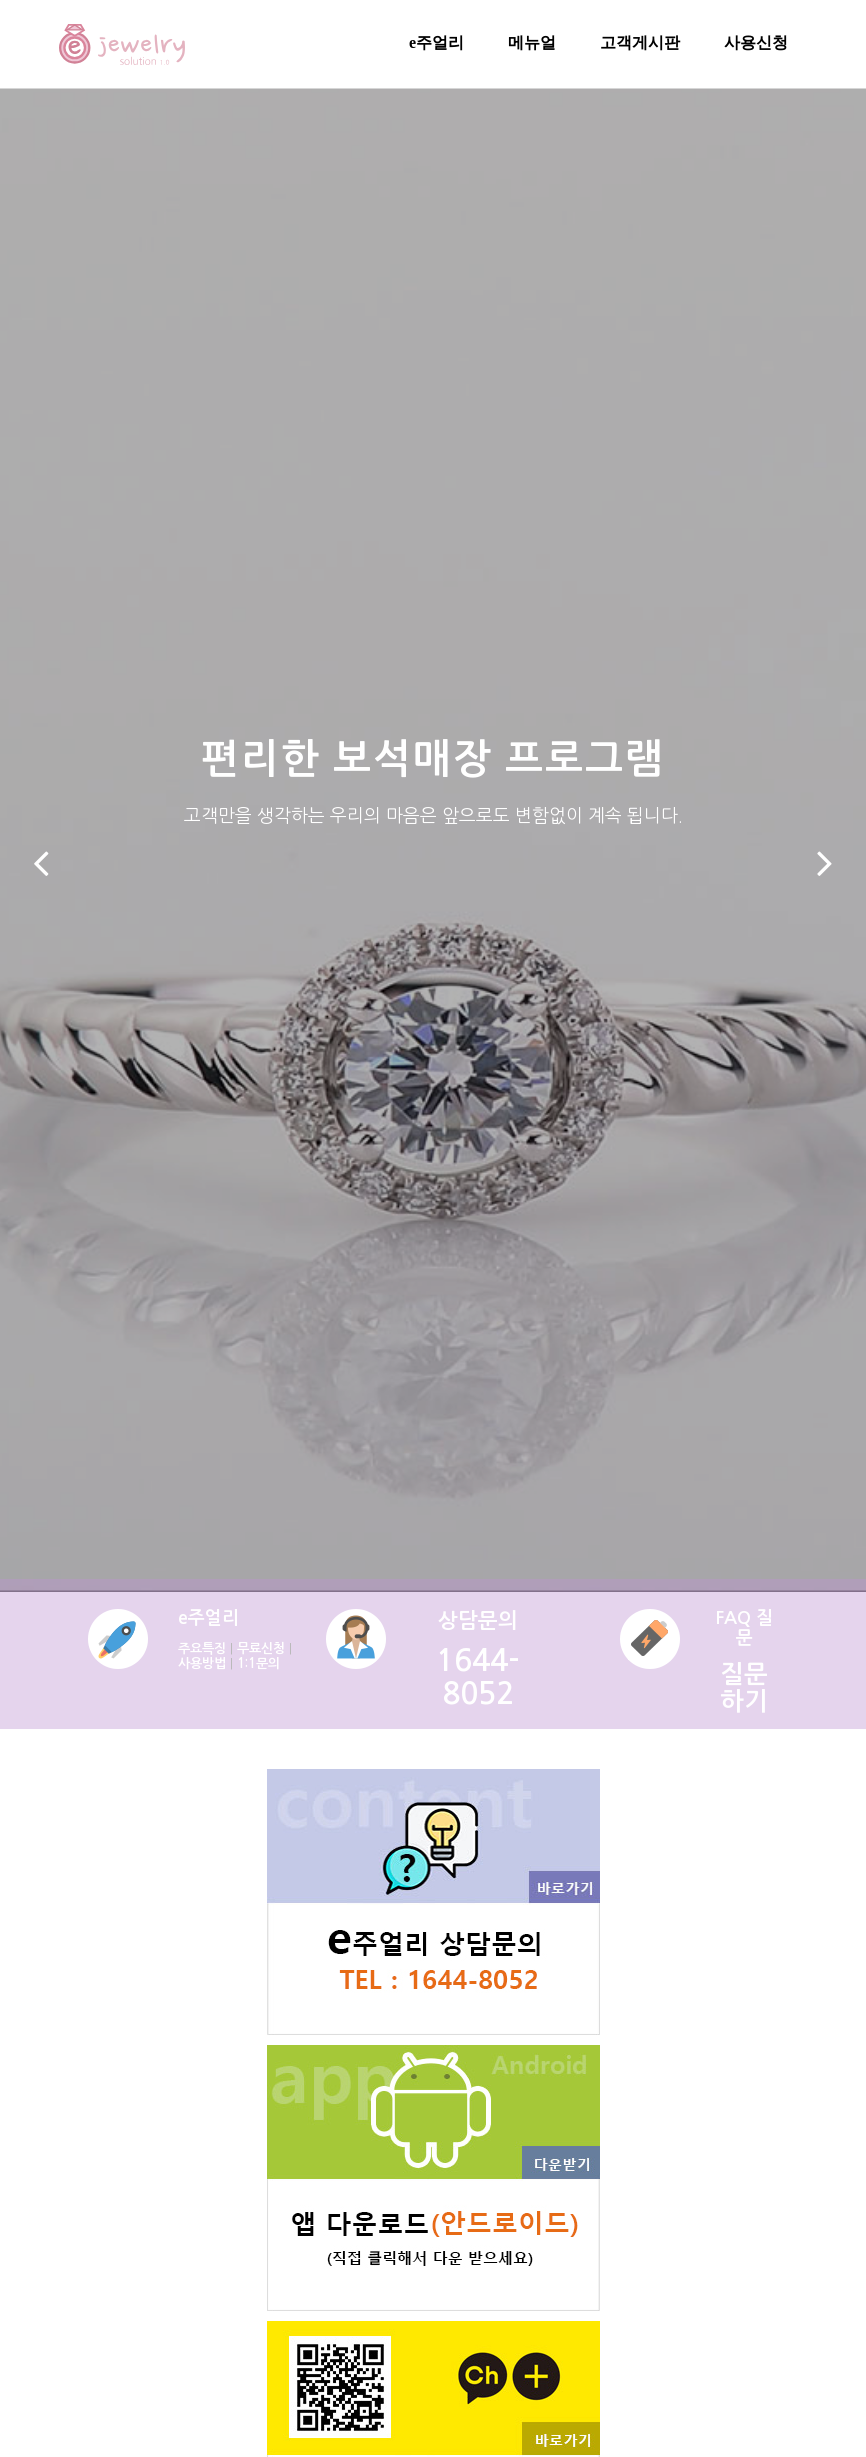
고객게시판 (640, 43)
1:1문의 (258, 1663)
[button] (41, 863)
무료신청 (261, 1648)
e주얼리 (436, 43)
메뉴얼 (532, 43)
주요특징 (202, 1648)
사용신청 (756, 43)
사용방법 (202, 1663)
